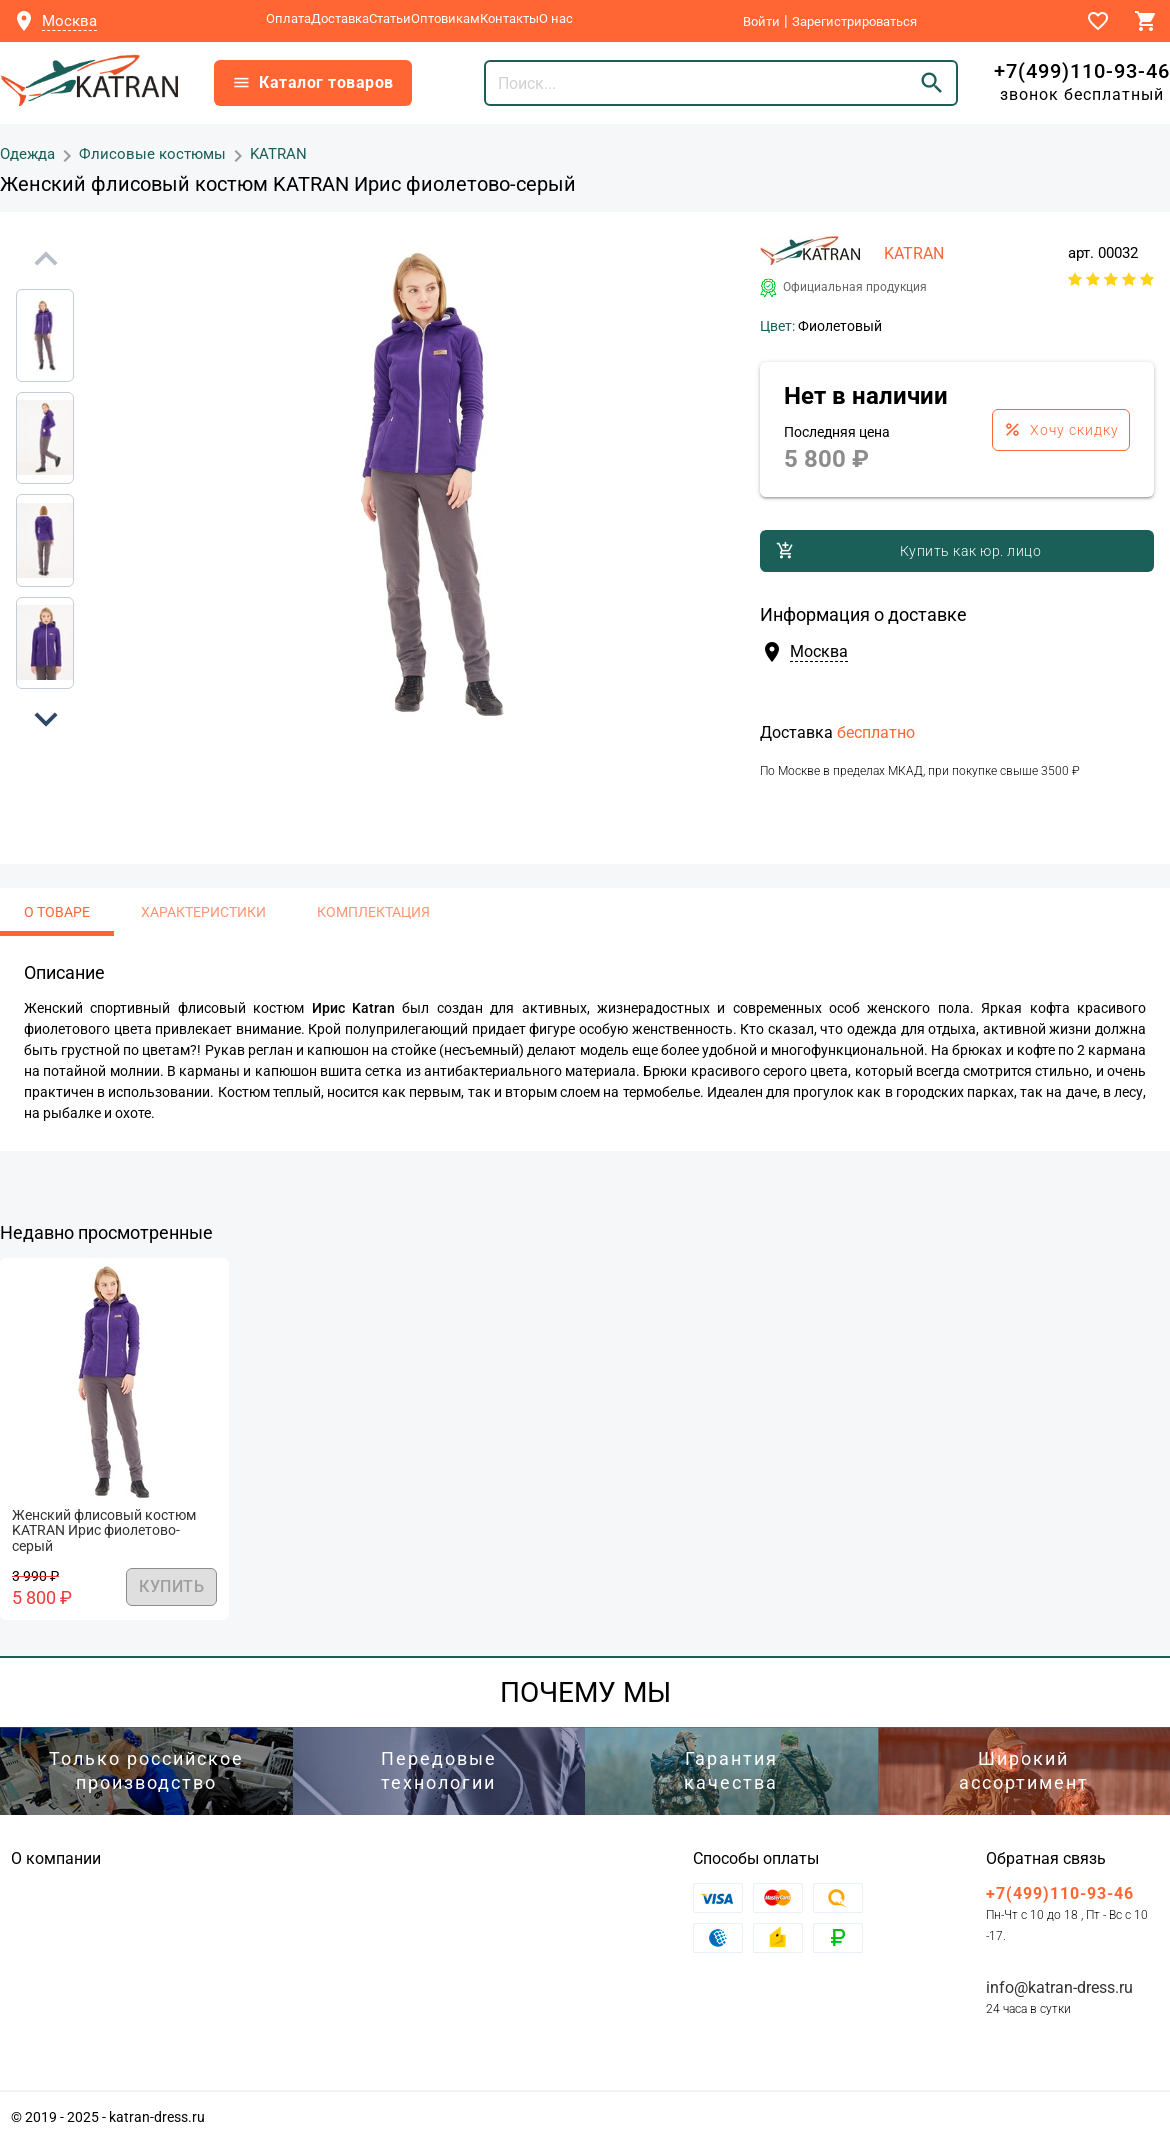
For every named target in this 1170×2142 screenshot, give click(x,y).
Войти (761, 21)
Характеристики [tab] (203, 912)
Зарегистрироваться (854, 21)
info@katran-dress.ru (1059, 1987)
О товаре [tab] (57, 912)
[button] (46, 719)
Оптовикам (445, 18)
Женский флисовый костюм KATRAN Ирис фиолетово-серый (104, 1531)
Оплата (288, 18)
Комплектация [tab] (373, 912)
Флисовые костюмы (152, 152)
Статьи (390, 18)
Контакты (509, 18)
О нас (556, 18)
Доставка (340, 18)
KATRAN (278, 152)
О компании (56, 1858)
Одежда (27, 152)
